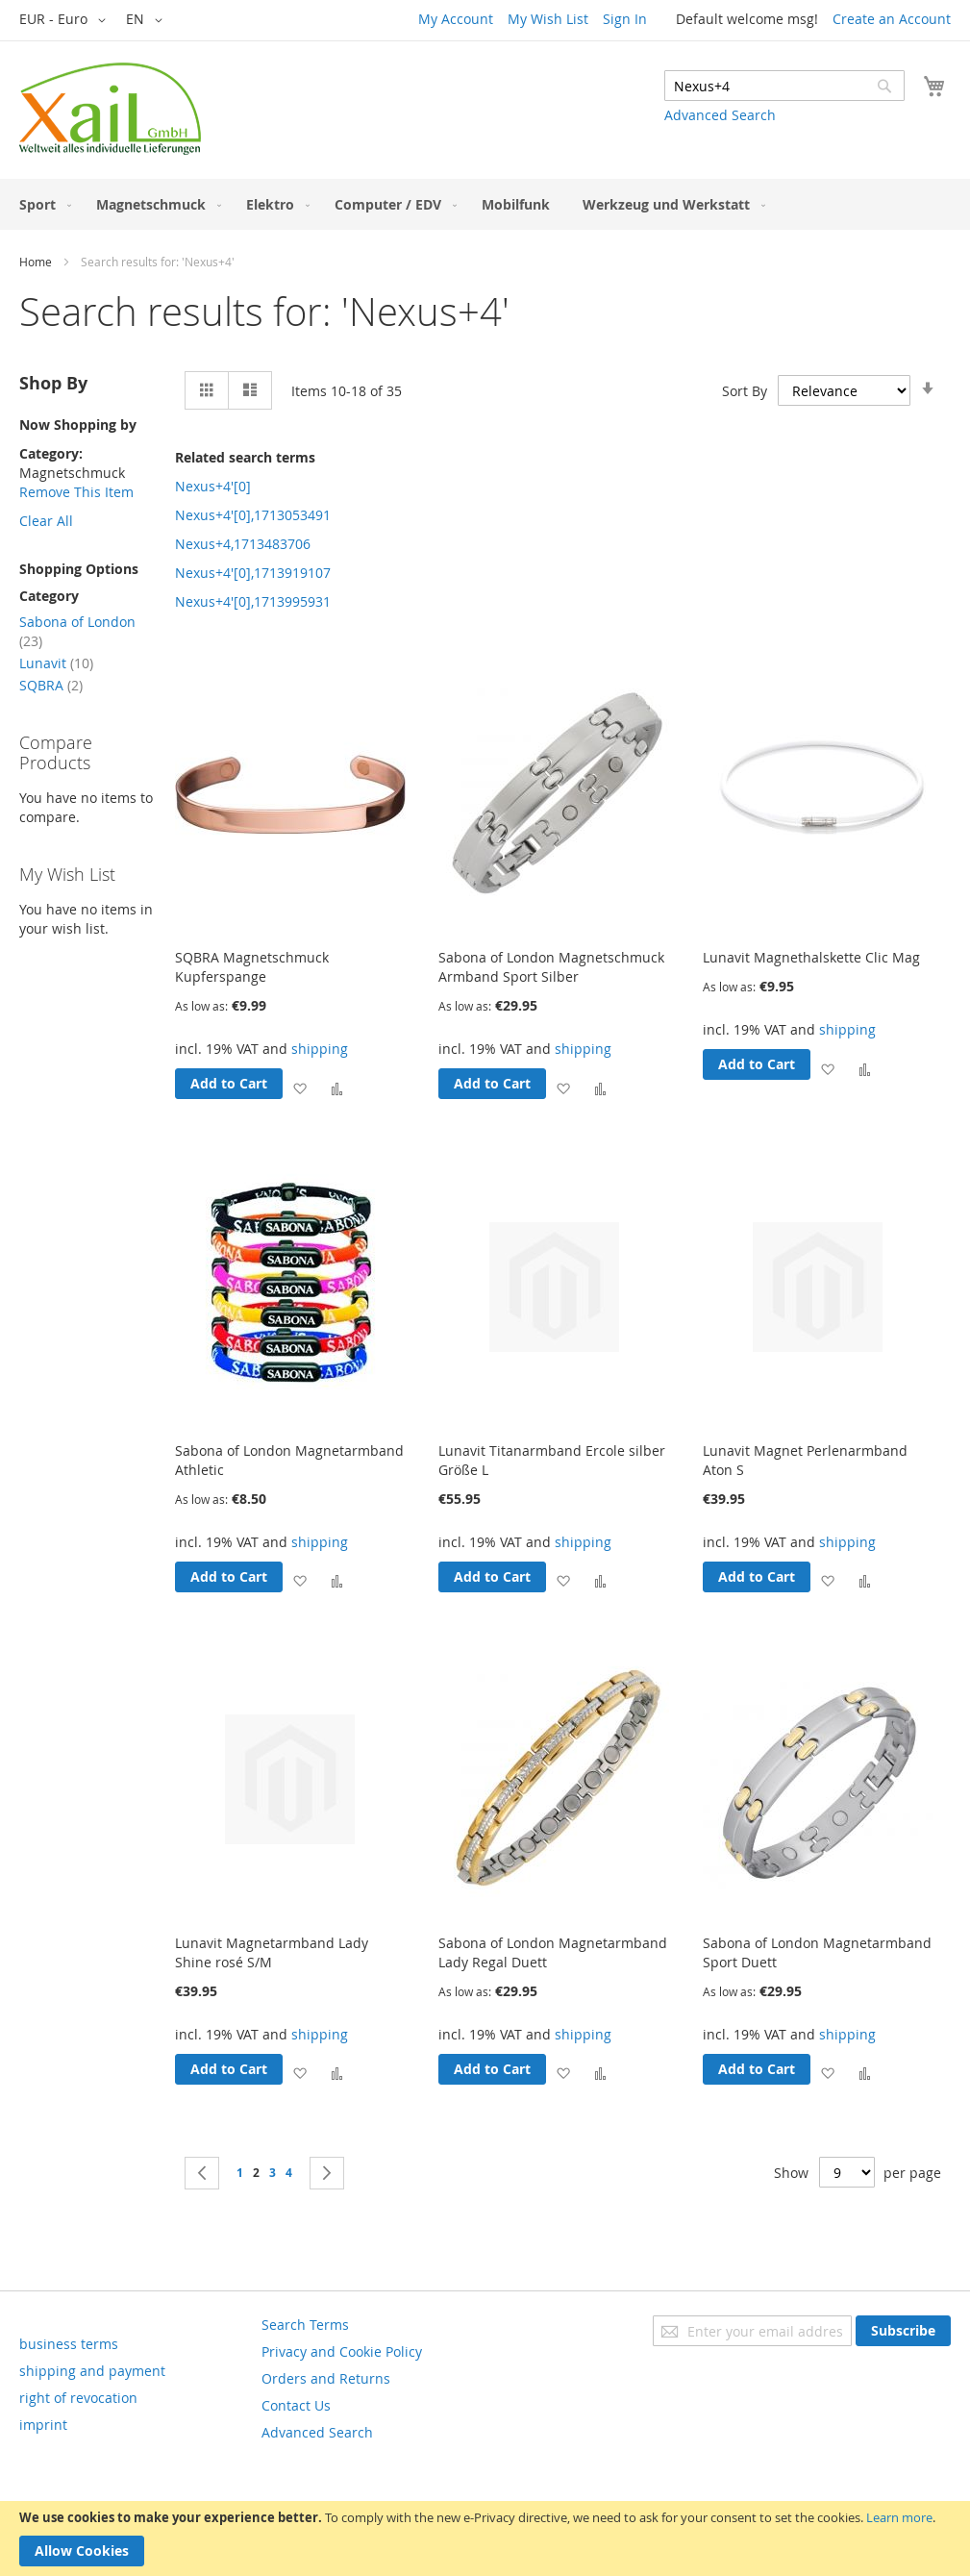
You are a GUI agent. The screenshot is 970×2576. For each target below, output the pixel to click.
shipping (319, 1048)
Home (35, 261)
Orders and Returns (325, 2378)
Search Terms (305, 2324)
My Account (455, 19)
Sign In (625, 19)
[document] (485, 2538)
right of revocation (78, 2397)
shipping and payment (92, 2371)
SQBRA (51, 685)
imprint (43, 2424)
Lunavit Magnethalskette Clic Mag (811, 957)
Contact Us (296, 2405)
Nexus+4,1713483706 (243, 544)
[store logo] (110, 109)
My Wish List (548, 19)
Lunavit (56, 663)
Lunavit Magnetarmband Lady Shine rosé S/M (271, 1952)
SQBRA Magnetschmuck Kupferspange (252, 967)
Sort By (744, 391)
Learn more (899, 2517)
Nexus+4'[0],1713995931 (253, 601)
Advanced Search (720, 115)
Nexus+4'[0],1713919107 (253, 572)
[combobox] (784, 85)
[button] (65, 20)
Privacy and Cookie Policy (341, 2351)
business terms (68, 2344)
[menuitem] (41, 204)
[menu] (485, 204)
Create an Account (892, 19)
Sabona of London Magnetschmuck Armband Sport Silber (551, 967)
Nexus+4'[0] (213, 486)
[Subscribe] (903, 2330)
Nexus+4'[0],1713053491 (253, 515)
